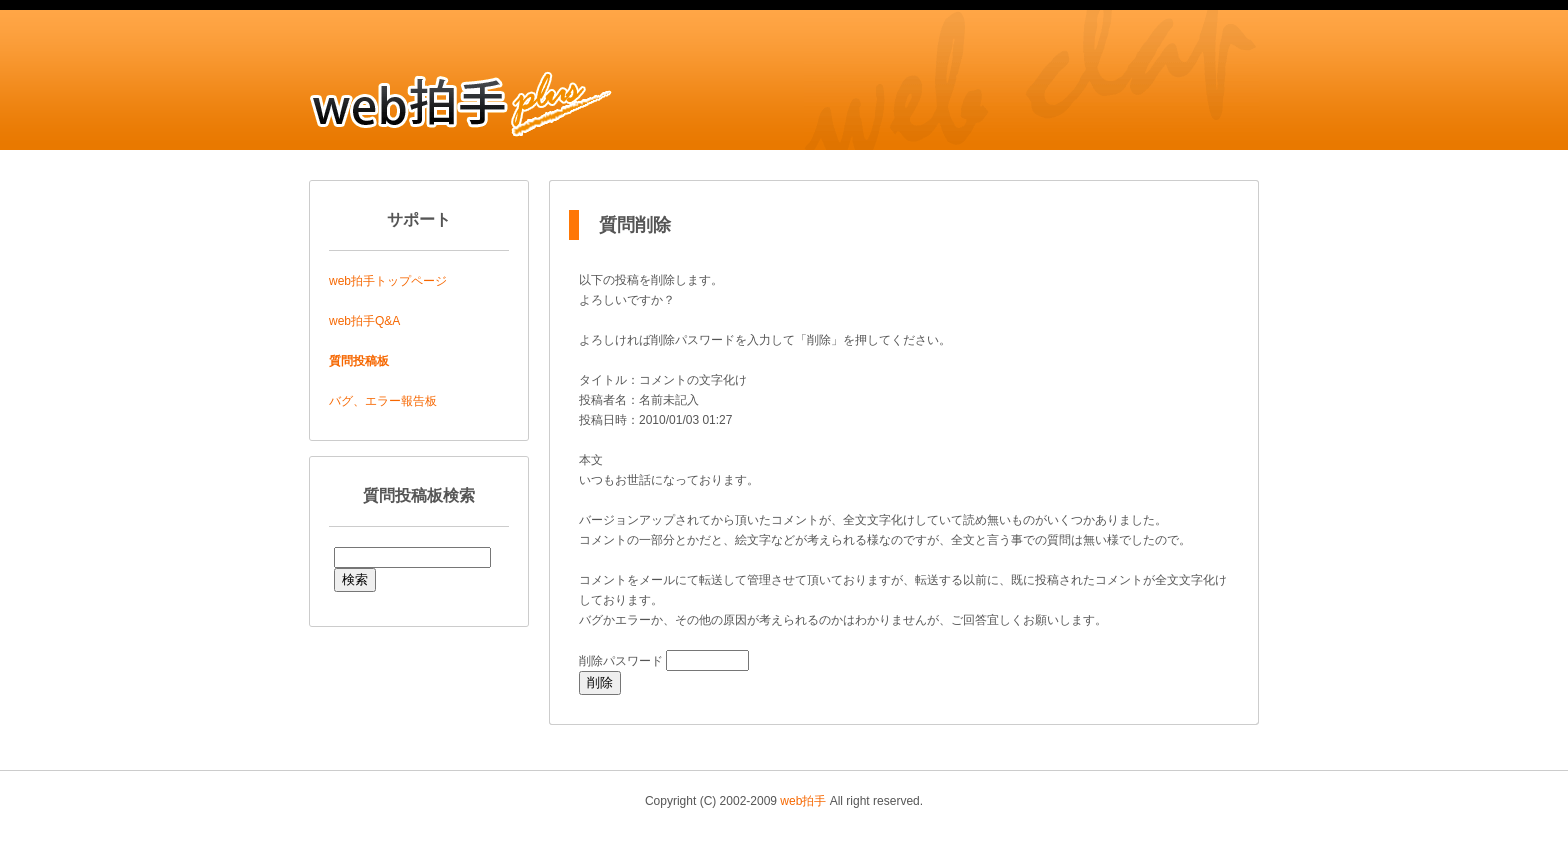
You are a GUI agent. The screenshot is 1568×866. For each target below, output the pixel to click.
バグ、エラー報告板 (383, 401)
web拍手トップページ (388, 281)
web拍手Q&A (364, 321)
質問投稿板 (359, 361)
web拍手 (803, 801)
